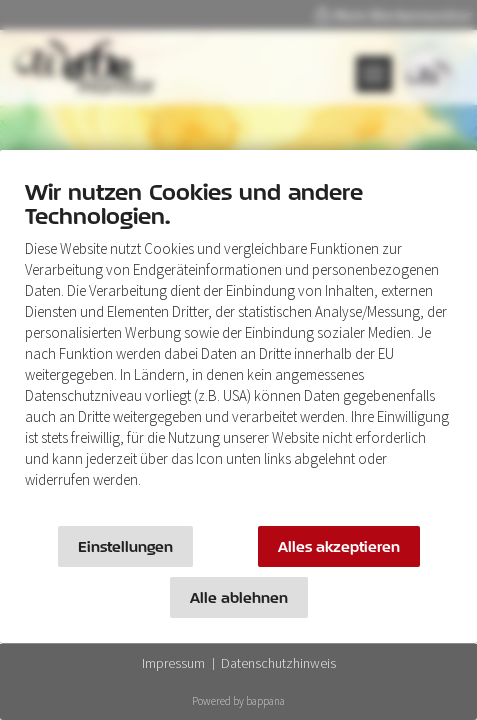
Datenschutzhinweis (278, 663)
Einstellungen (125, 546)
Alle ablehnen (239, 597)
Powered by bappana (238, 701)
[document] (238, 348)
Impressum (173, 663)
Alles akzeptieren (339, 546)
